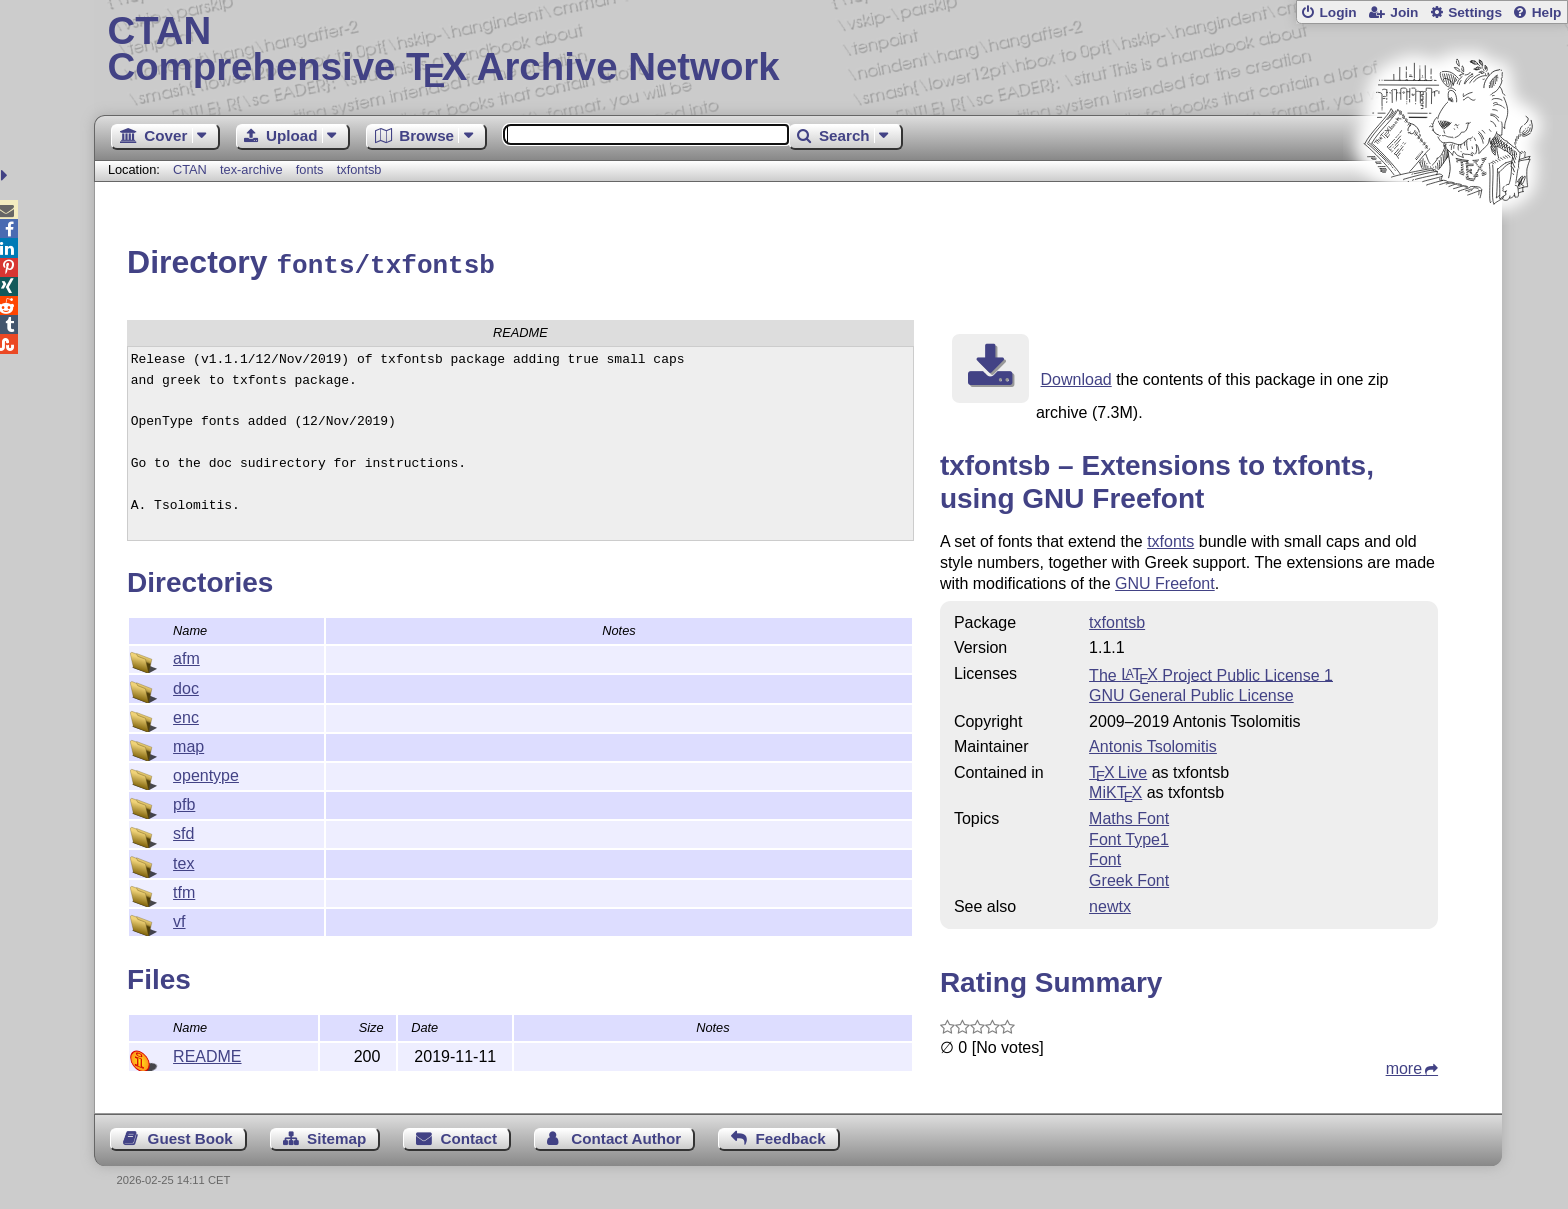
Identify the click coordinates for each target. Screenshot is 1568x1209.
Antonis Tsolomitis (1153, 743)
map (188, 743)
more (1404, 1065)
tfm (184, 889)
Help (1547, 12)
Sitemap (336, 1135)
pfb (184, 801)
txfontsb (359, 169)
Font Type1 (1129, 836)
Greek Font (1129, 877)
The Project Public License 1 (1211, 671)
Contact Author (626, 1135)
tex (183, 860)
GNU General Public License (1191, 692)
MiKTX (1115, 789)
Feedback (791, 1135)
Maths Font (1129, 815)
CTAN (190, 169)
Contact (469, 1135)
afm (186, 655)
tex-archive (251, 169)
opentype (206, 772)
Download (1076, 376)
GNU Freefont (1165, 580)
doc (186, 685)
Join (1404, 12)
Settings (1475, 12)
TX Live (1118, 769)
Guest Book (190, 1135)
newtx (1110, 903)
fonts (310, 169)
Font (1105, 856)
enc (186, 714)
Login (1337, 12)
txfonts (1170, 538)
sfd (183, 830)
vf (179, 918)
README (207, 1053)
